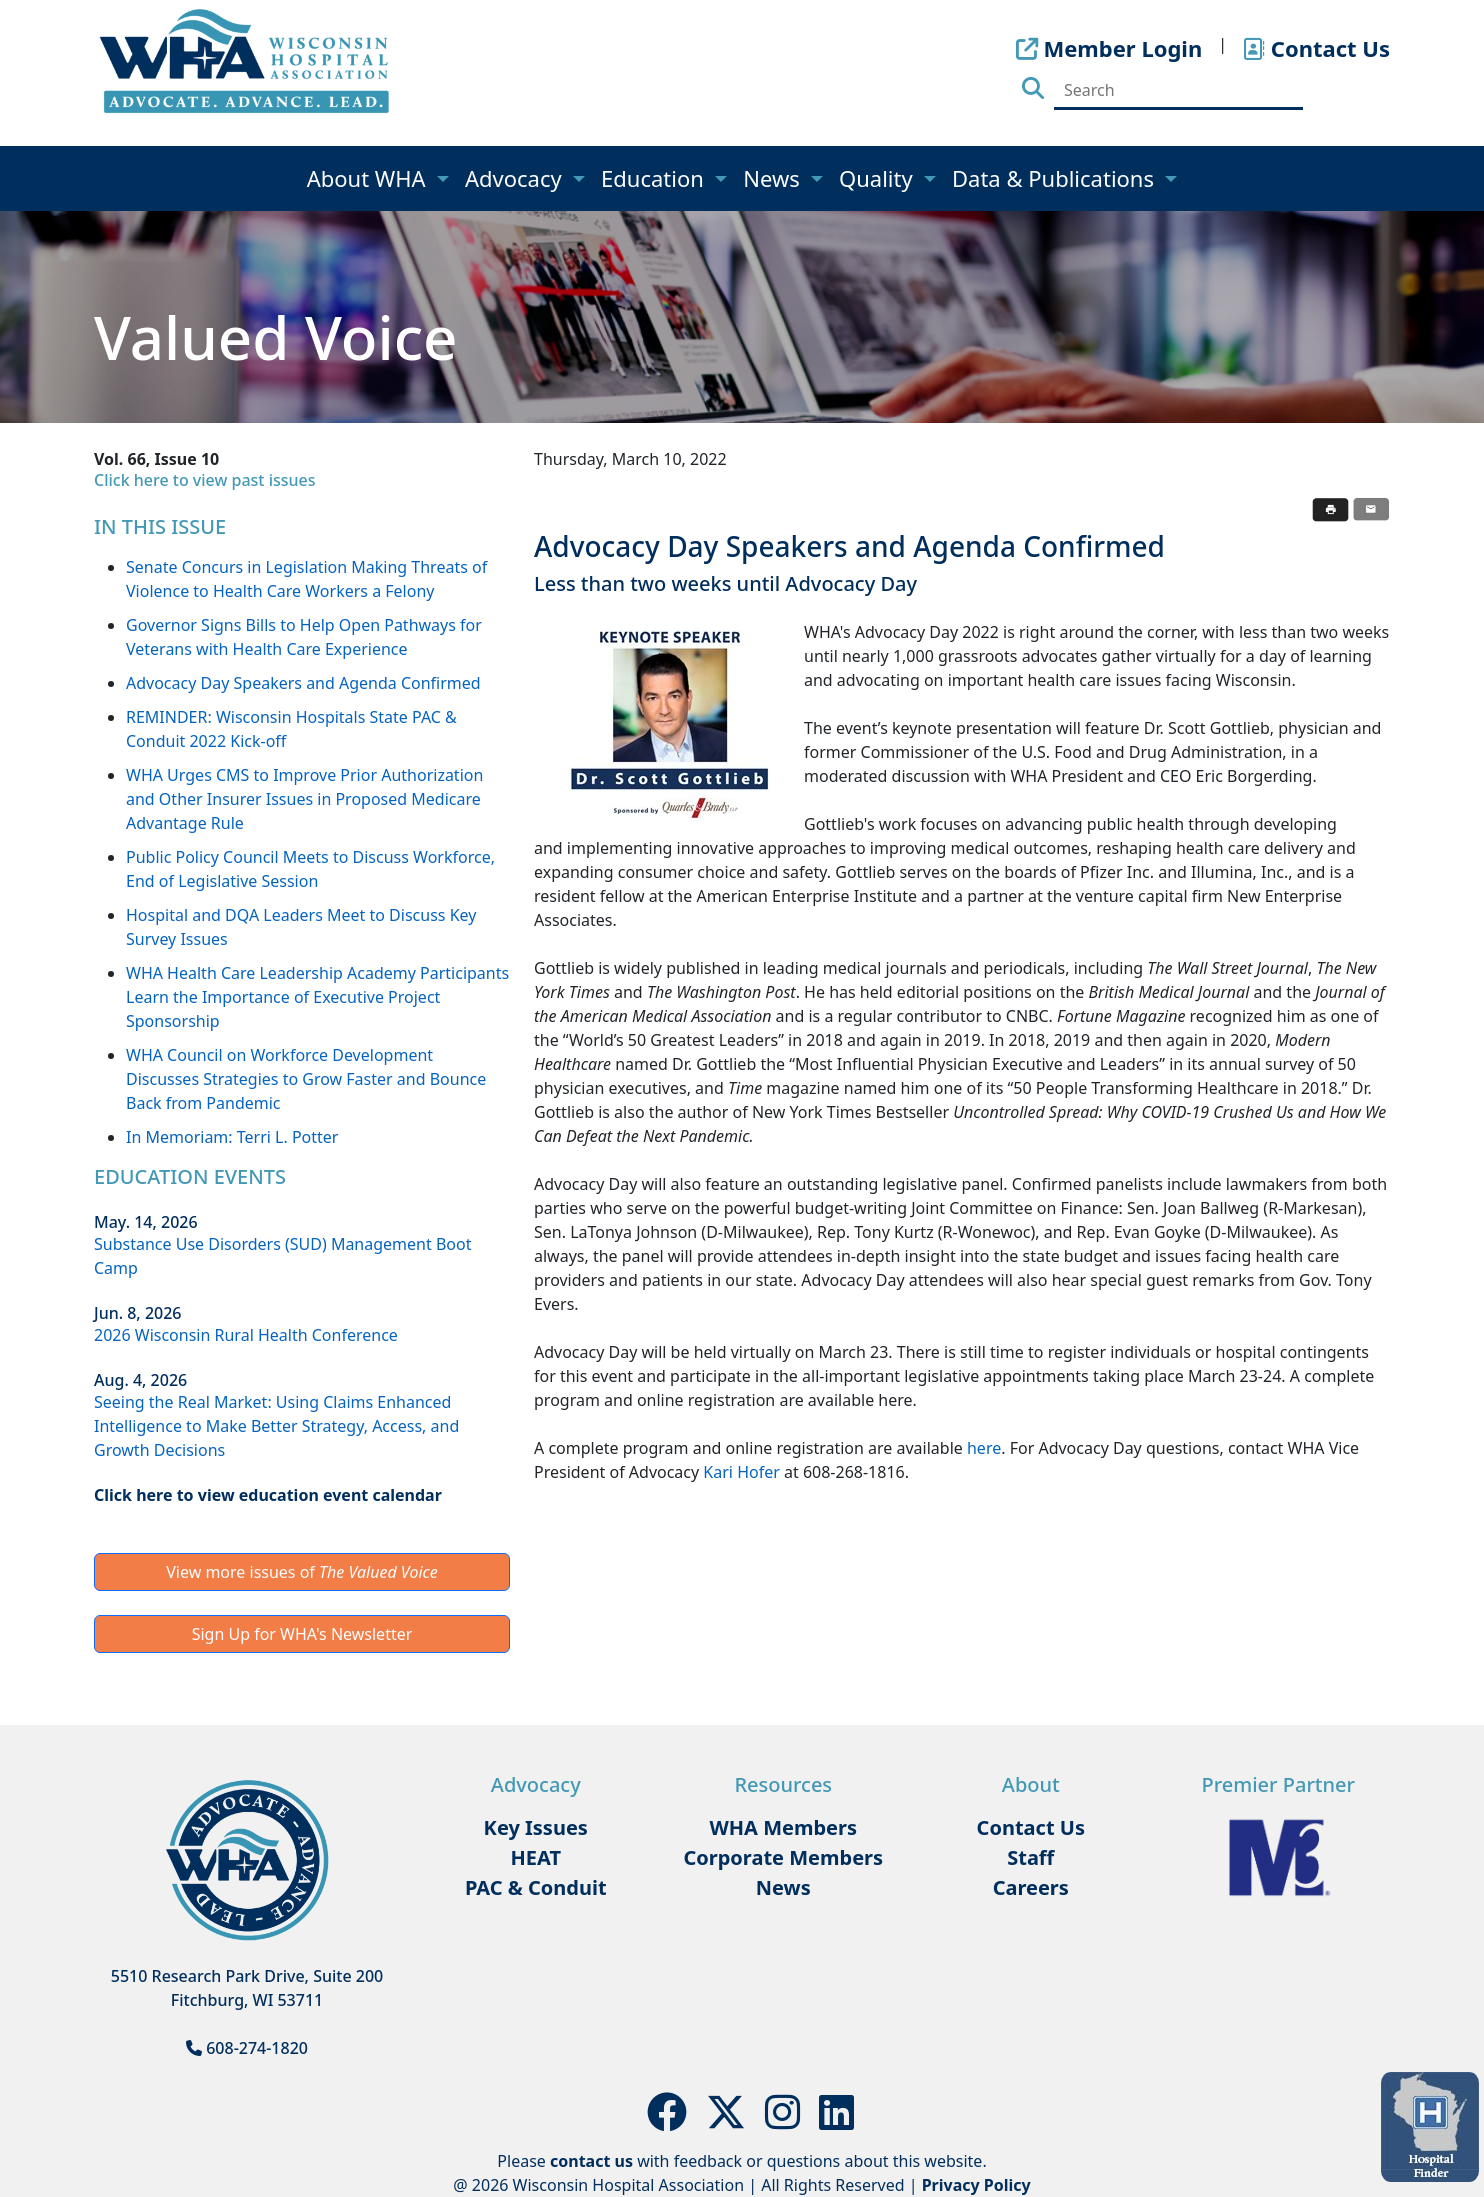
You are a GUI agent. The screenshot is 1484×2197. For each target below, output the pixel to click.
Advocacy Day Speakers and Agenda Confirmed (303, 683)
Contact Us (1031, 1827)
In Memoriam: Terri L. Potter (232, 1137)
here (984, 1448)
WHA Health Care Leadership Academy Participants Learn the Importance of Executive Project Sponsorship (317, 997)
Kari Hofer (741, 1472)
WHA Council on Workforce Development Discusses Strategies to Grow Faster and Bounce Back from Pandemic (306, 1079)
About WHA (369, 178)
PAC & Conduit (536, 1887)
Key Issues (536, 1827)
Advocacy (516, 178)
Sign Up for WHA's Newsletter (302, 1634)
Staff (1030, 1857)
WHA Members (783, 1827)
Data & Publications (1056, 178)
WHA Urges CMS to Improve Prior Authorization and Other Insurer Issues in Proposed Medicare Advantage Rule (304, 799)
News (774, 178)
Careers (1031, 1887)
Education (655, 178)
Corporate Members (783, 1857)
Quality (878, 178)
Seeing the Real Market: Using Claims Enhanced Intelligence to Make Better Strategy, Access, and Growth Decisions (276, 1426)
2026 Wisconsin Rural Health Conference (246, 1335)
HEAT (536, 1857)
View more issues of (302, 1572)
